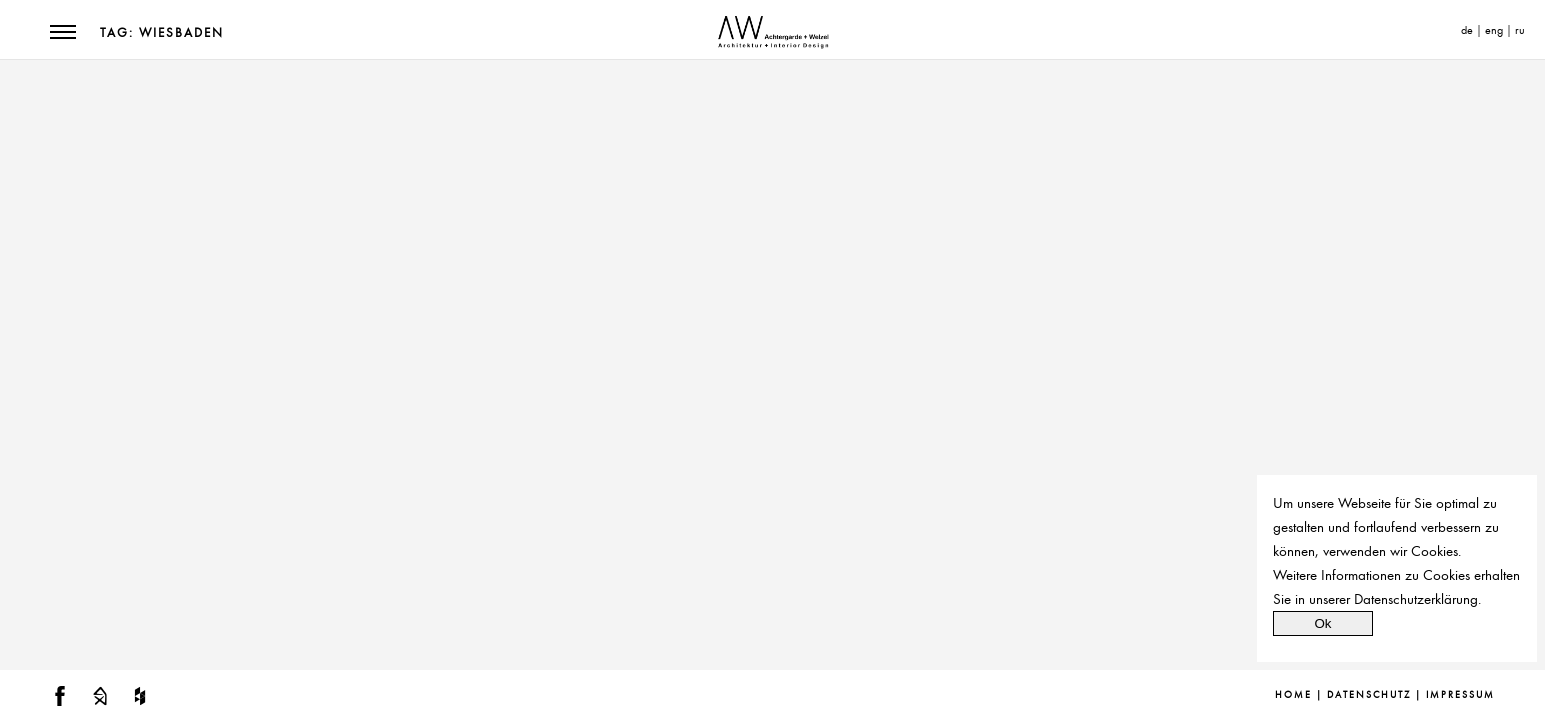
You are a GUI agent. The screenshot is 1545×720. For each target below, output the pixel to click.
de (1467, 30)
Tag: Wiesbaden (162, 33)
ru (1520, 30)
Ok (1322, 623)
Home (1293, 695)
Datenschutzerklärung (1416, 599)
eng (1494, 30)
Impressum (1460, 695)
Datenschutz (1369, 695)
